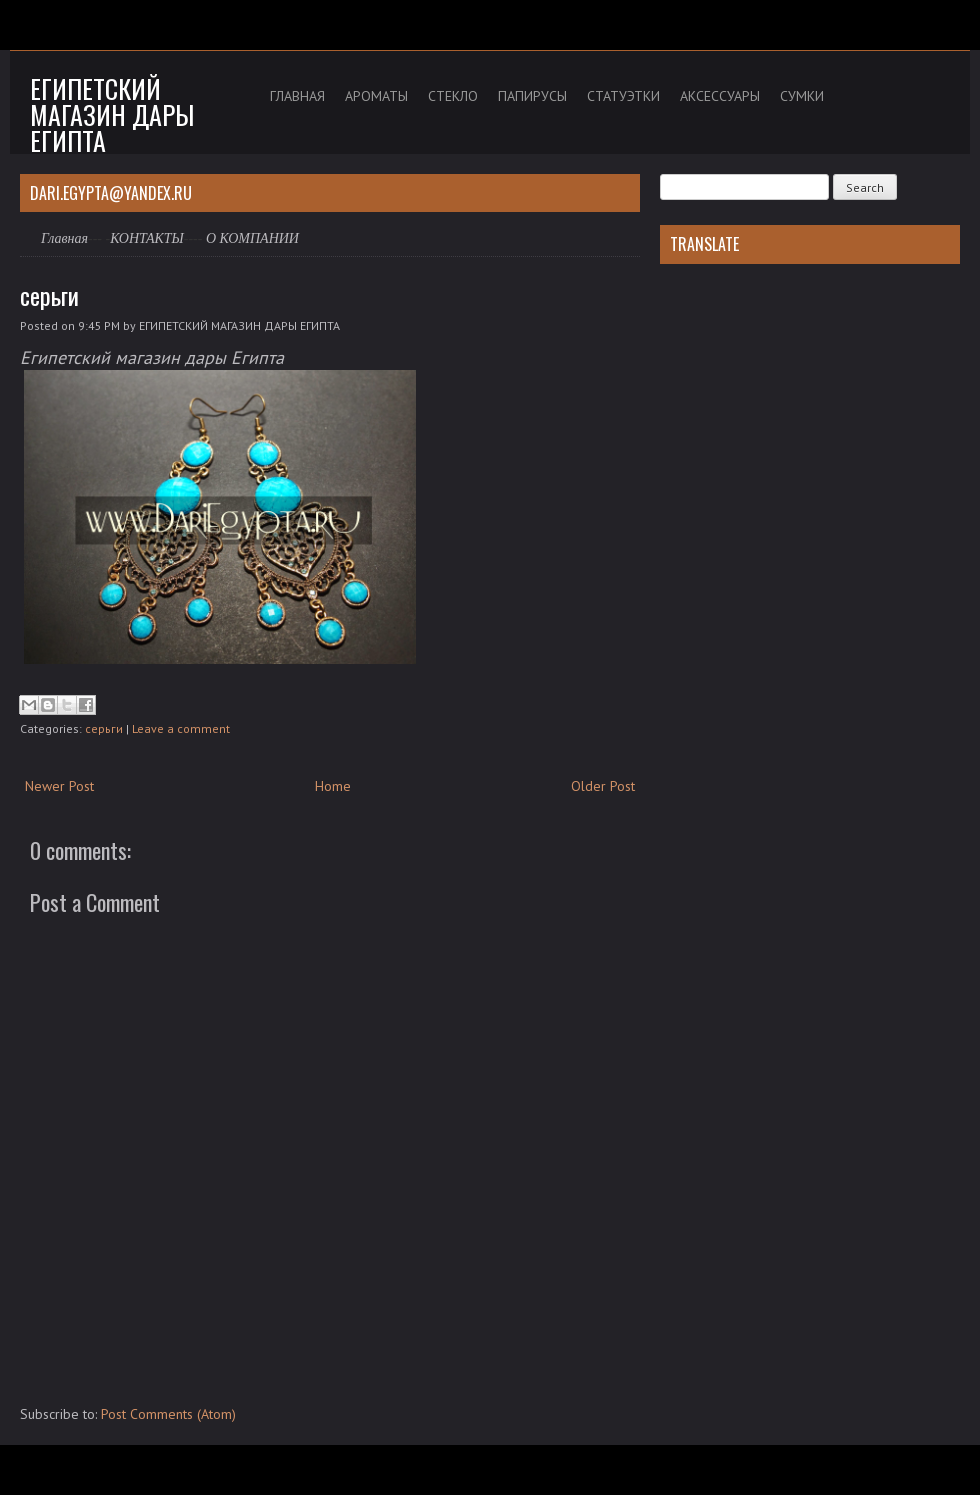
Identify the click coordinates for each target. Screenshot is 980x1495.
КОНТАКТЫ (147, 238)
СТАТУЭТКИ (623, 96)
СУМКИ (802, 96)
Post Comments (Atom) (168, 1414)
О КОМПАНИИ (252, 238)
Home (333, 786)
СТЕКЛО (453, 96)
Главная (64, 238)
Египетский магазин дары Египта (112, 114)
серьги (49, 295)
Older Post (603, 786)
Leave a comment (181, 728)
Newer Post (59, 786)
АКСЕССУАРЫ (720, 96)
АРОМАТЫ (376, 96)
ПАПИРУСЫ (532, 96)
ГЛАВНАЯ (297, 96)
